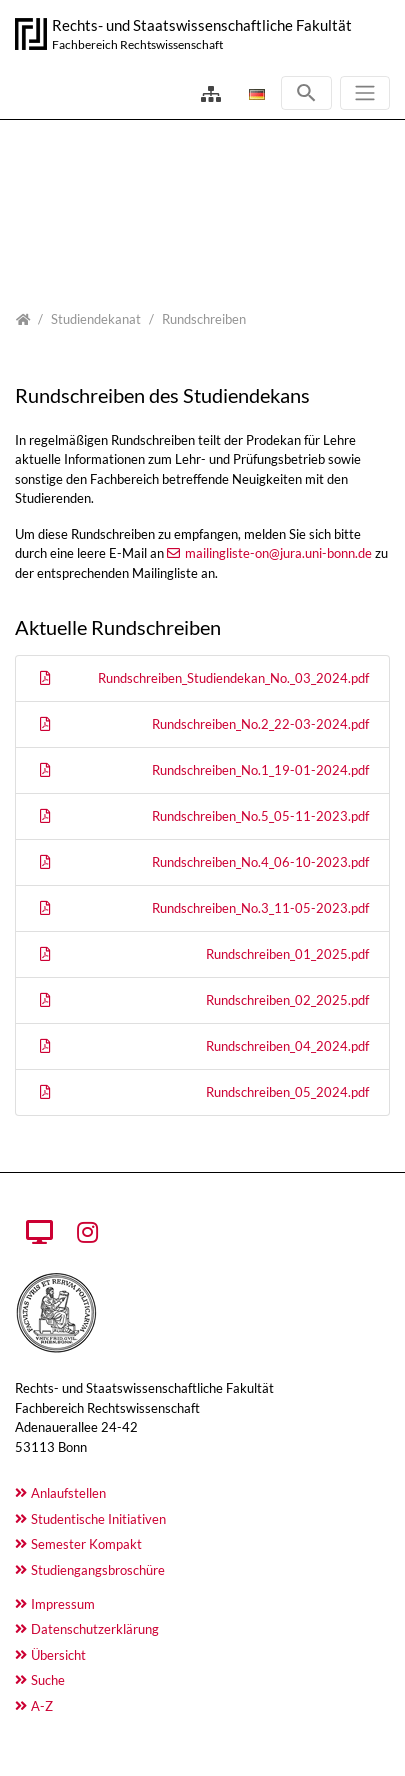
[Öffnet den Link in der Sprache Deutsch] (255, 94)
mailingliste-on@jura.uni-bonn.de (278, 553)
